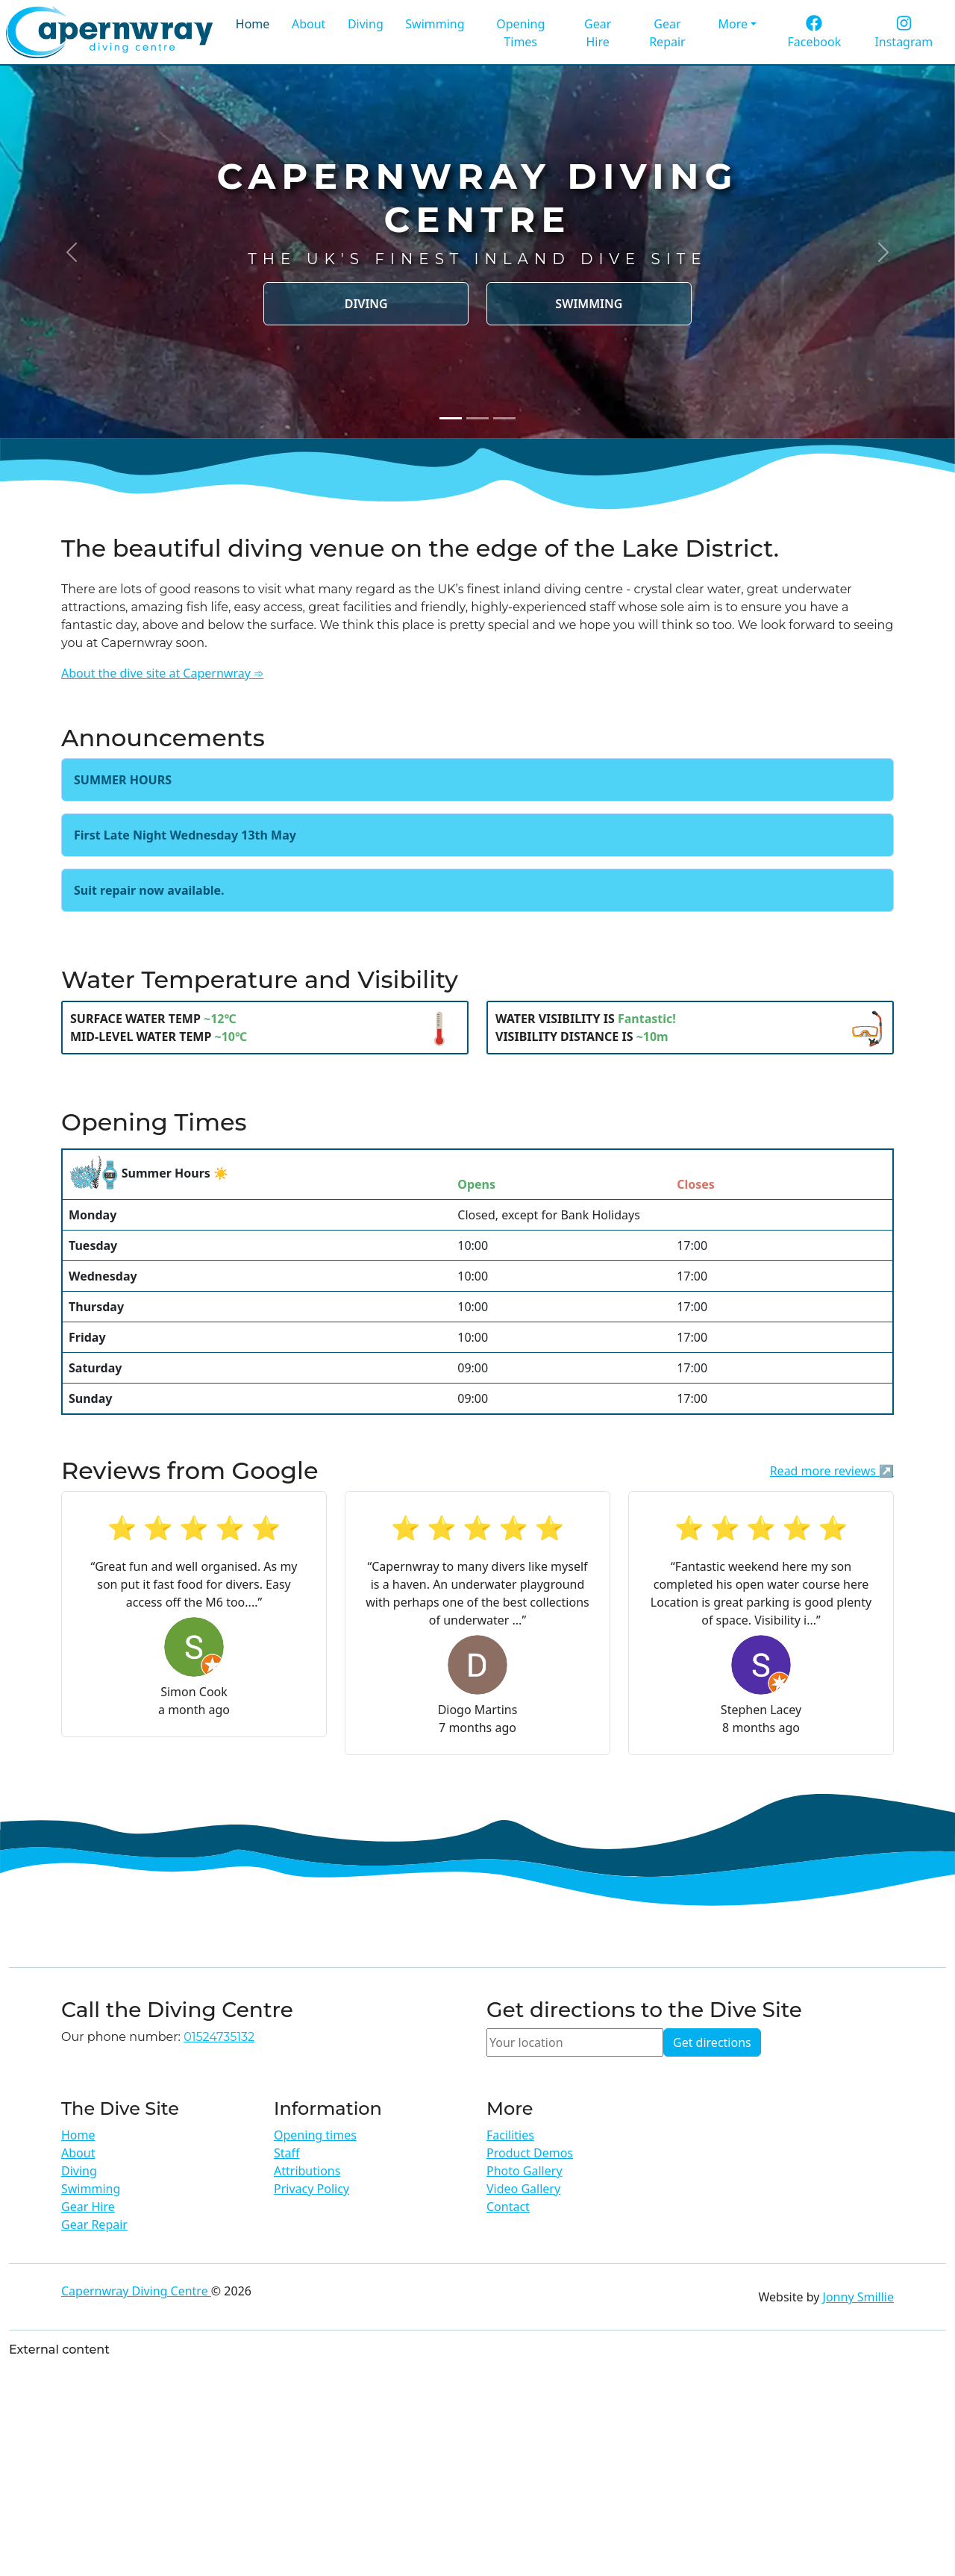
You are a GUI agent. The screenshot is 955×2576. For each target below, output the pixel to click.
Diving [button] (366, 304)
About (308, 24)
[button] (71, 252)
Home (253, 24)
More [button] (733, 24)
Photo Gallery (524, 2171)
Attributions (307, 2171)
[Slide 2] (477, 418)
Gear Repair (667, 33)
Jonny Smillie (858, 2297)
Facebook (814, 33)
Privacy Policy (311, 2188)
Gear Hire (597, 33)
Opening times (315, 2135)
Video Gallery (523, 2188)
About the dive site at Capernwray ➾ (162, 673)
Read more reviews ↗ (832, 1471)
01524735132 (219, 2037)
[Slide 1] (450, 418)
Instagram (903, 33)
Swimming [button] (588, 304)
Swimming (434, 24)
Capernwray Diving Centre (136, 2291)
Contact (508, 2206)
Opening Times (520, 33)
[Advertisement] (477, 2467)
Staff (287, 2153)
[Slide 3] (504, 418)
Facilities (510, 2135)
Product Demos (529, 2153)
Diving (365, 24)
